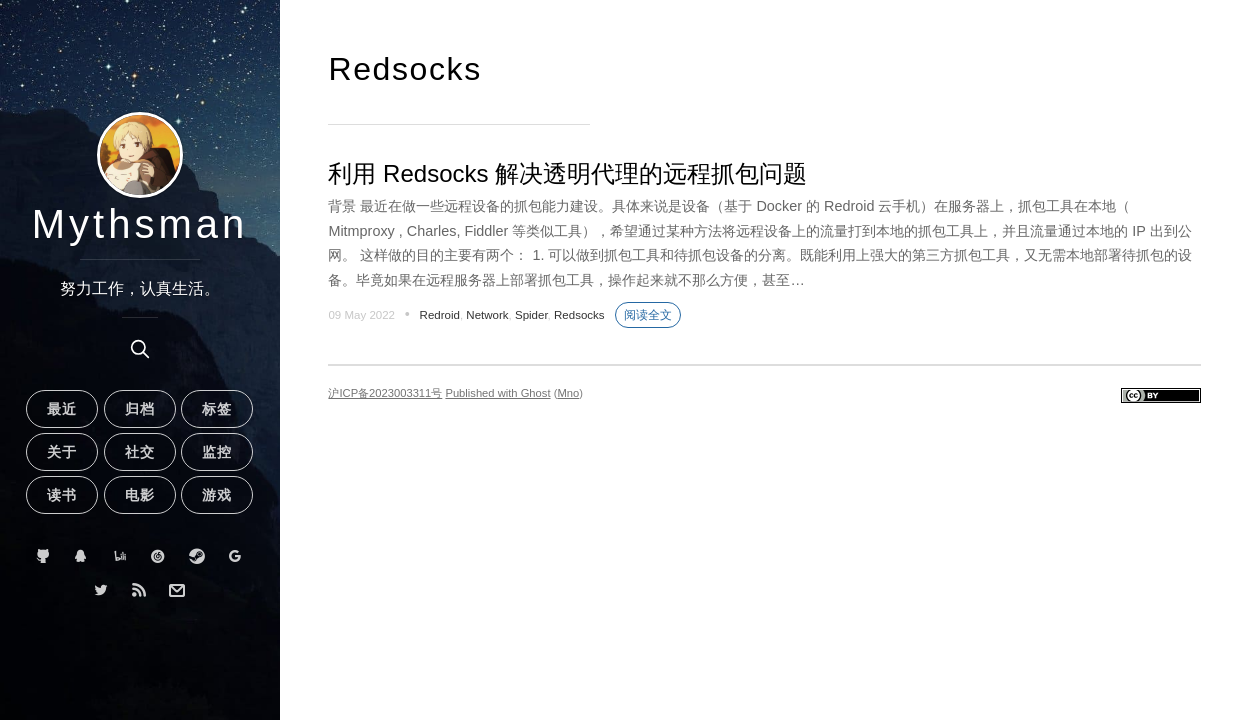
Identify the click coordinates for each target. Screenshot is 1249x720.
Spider (531, 315)
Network (487, 315)
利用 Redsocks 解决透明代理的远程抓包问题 (567, 173)
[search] (140, 349)
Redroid (440, 315)
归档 (140, 409)
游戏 (217, 495)
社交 (140, 452)
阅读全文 (648, 315)
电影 (140, 495)
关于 (62, 452)
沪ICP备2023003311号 (385, 393)
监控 (217, 452)
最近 (62, 409)
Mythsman (140, 224)
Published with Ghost (497, 393)
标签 (217, 409)
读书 (62, 495)
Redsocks (579, 315)
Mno (568, 393)
